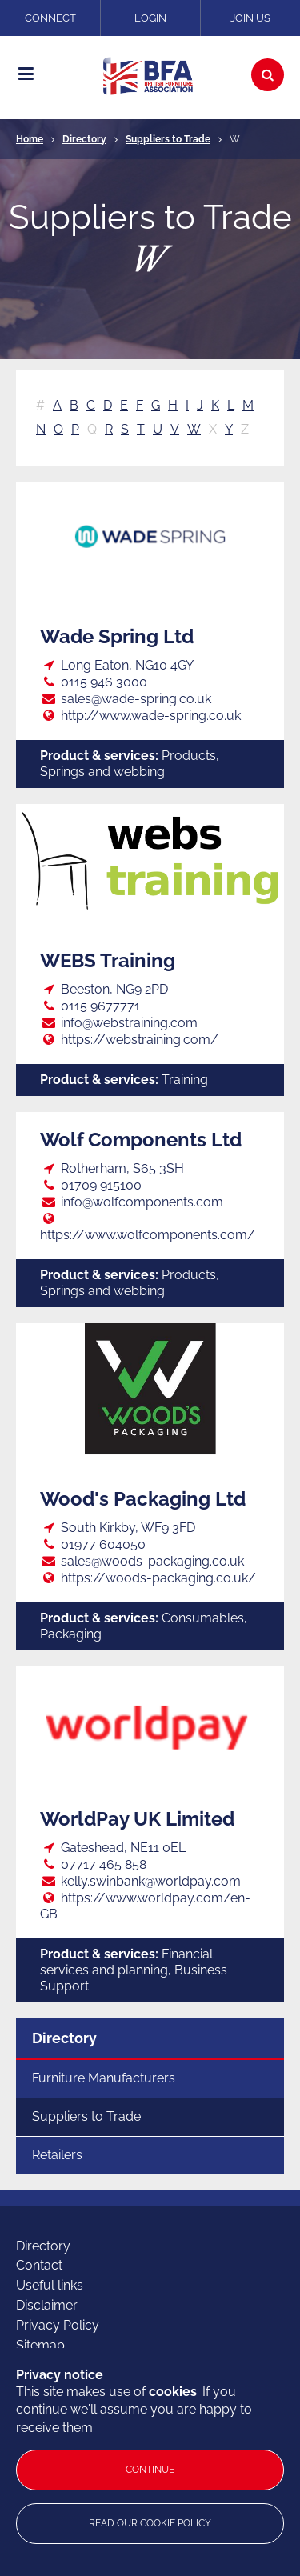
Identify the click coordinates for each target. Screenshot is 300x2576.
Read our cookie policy (150, 2523)
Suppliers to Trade (168, 139)
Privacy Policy (57, 2325)
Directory (84, 139)
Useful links (49, 2285)
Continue (150, 2469)
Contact (39, 2265)
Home (29, 139)
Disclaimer (47, 2305)
